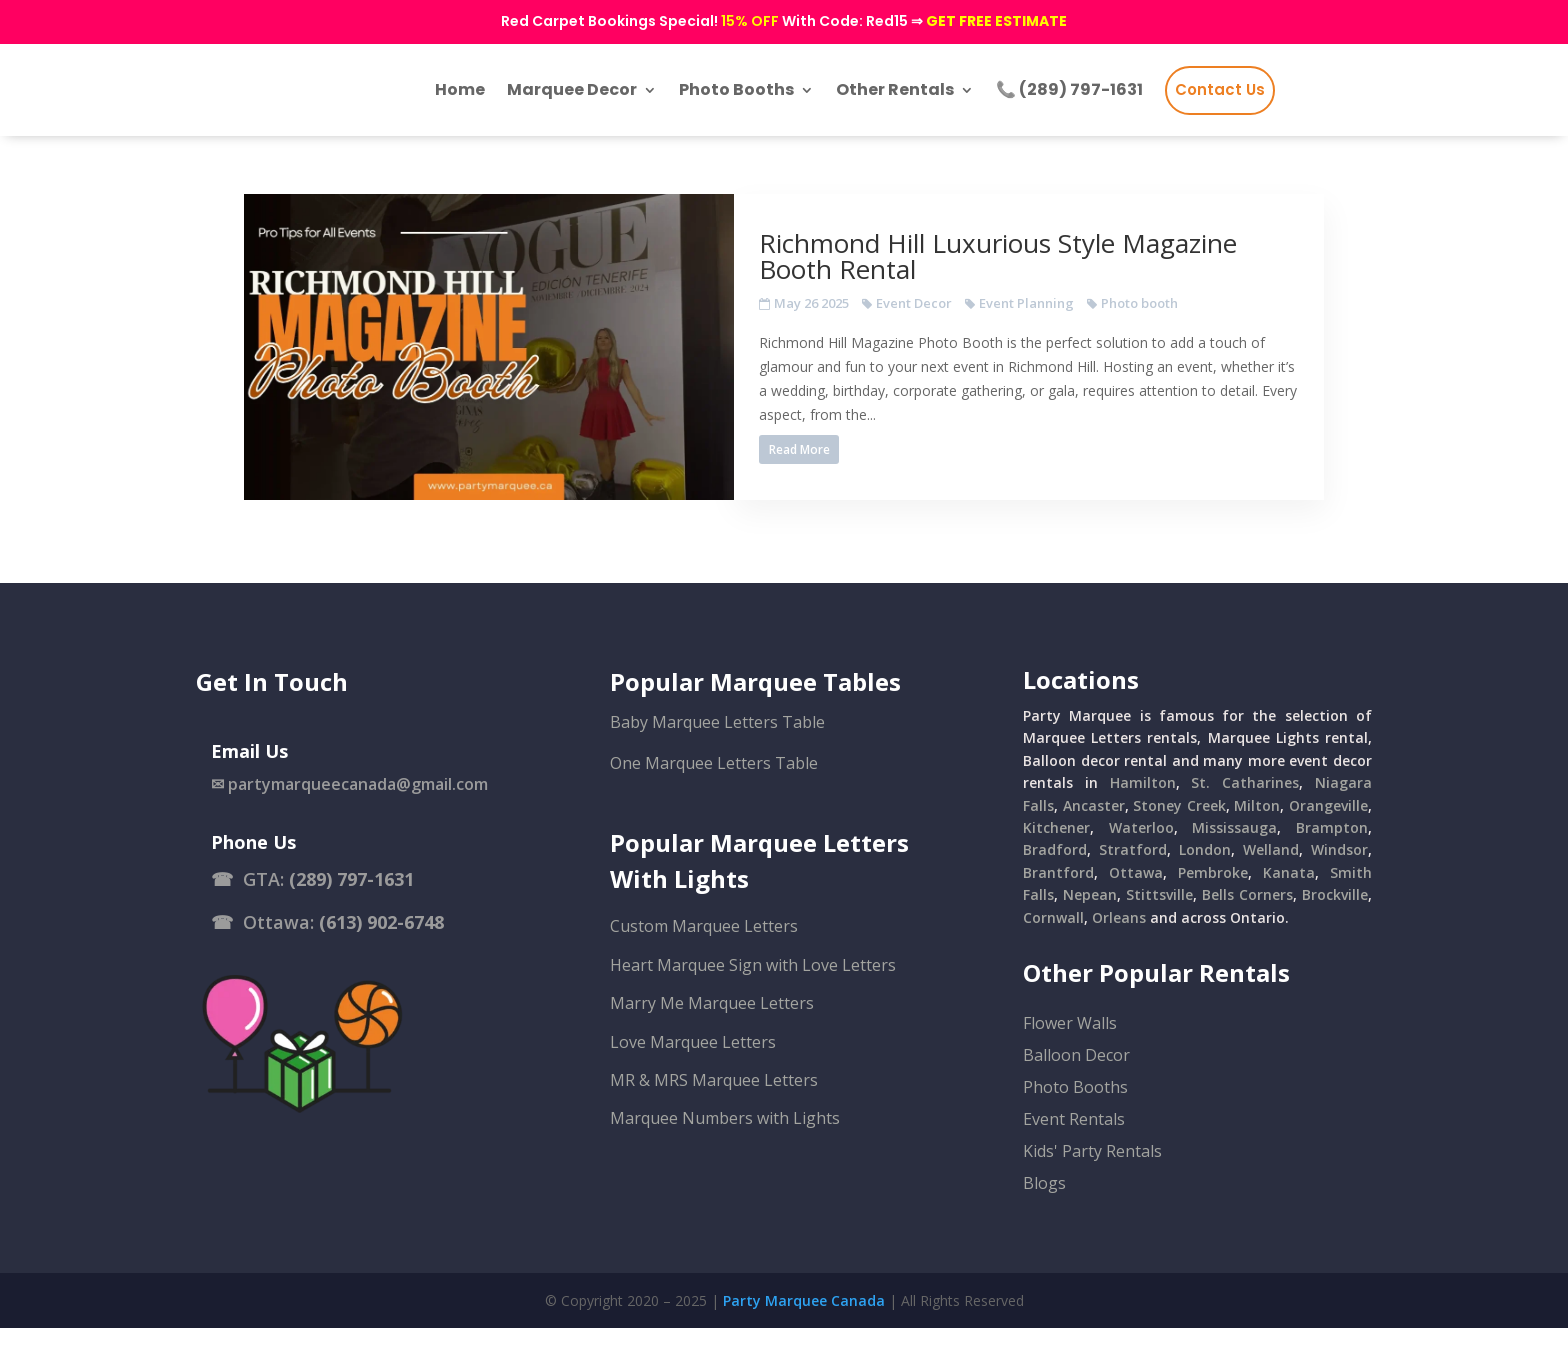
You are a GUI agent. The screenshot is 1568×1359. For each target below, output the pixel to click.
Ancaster (1094, 836)
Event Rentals (1074, 1150)
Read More (849, 464)
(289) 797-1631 (351, 910)
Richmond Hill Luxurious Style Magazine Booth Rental (1048, 271)
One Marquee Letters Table (714, 794)
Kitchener (1056, 858)
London (1205, 881)
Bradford (1055, 881)
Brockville (1335, 925)
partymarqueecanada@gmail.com (358, 815)
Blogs (1044, 1214)
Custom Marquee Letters (704, 958)
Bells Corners (1247, 925)
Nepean (1090, 925)
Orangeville (1328, 836)
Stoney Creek (1179, 836)
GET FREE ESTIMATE (996, 21)
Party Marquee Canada (804, 1331)
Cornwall (1053, 948)
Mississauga (1234, 858)
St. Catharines (1245, 813)
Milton (1257, 836)
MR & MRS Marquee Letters (714, 1111)
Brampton (1332, 858)
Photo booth (1189, 318)
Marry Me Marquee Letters (712, 1034)
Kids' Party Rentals (1092, 1182)
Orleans (1119, 948)
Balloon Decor (1076, 1086)
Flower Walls (1070, 1054)
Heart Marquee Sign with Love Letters (753, 996)
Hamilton (1143, 813)
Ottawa (1136, 903)
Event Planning (1076, 318)
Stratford (1133, 881)
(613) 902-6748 (381, 954)
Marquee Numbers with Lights (725, 1150)
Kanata (1289, 903)
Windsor (1339, 881)
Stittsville (1159, 925)
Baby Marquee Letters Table (717, 753)
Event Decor (964, 318)
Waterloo (1141, 858)
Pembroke (1213, 903)
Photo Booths (1075, 1118)
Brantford (1058, 903)
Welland (1271, 881)
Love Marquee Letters (693, 1073)
